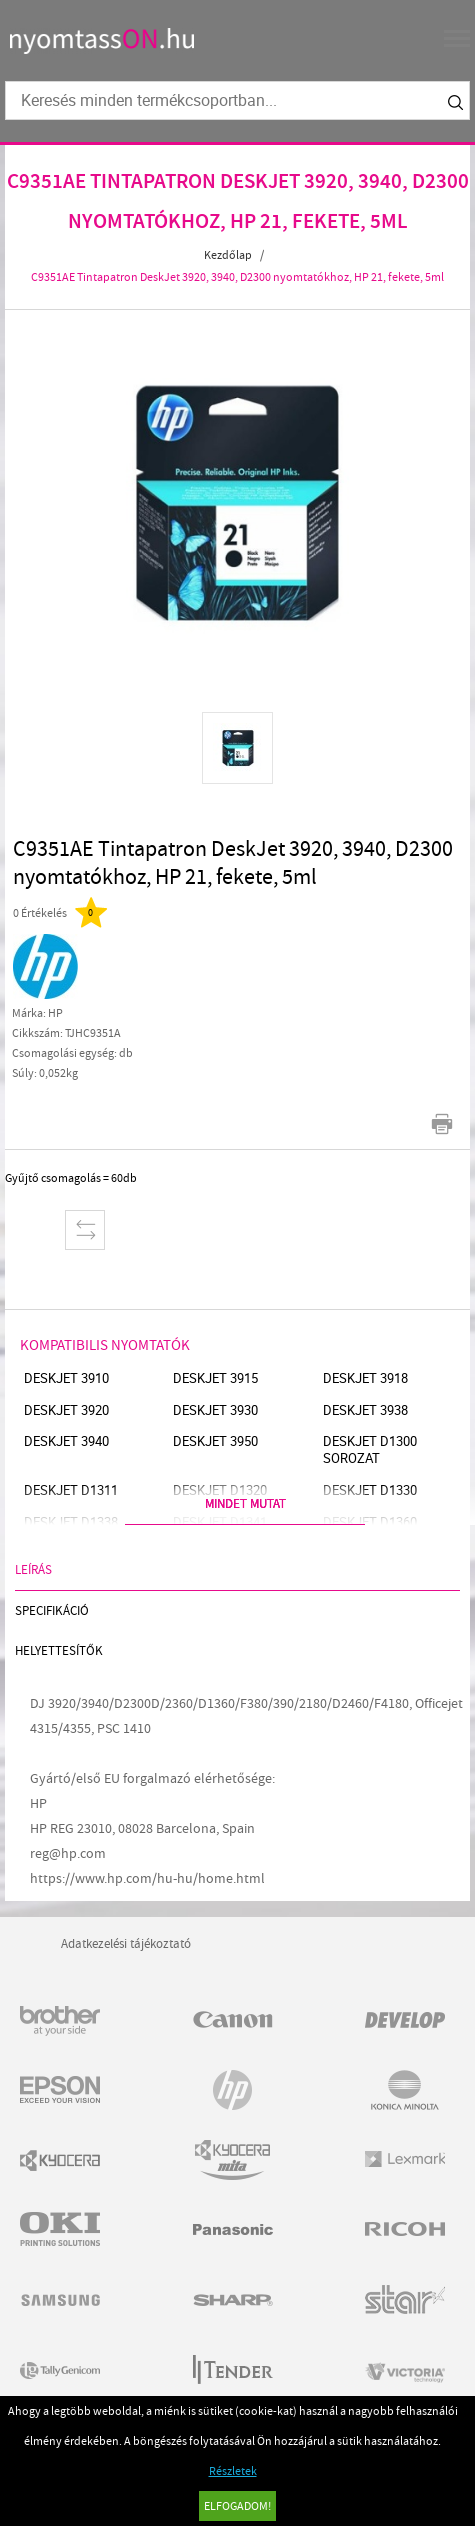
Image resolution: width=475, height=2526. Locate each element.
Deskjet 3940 (66, 1441)
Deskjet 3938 (365, 1410)
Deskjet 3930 (215, 1410)
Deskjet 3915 (215, 1378)
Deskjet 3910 (66, 1378)
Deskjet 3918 (365, 1378)
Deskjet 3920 (66, 1410)
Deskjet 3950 (215, 1441)
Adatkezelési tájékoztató (126, 1943)
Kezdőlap (228, 255)
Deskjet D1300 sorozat (370, 1450)
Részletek (233, 2471)
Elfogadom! (237, 2506)
